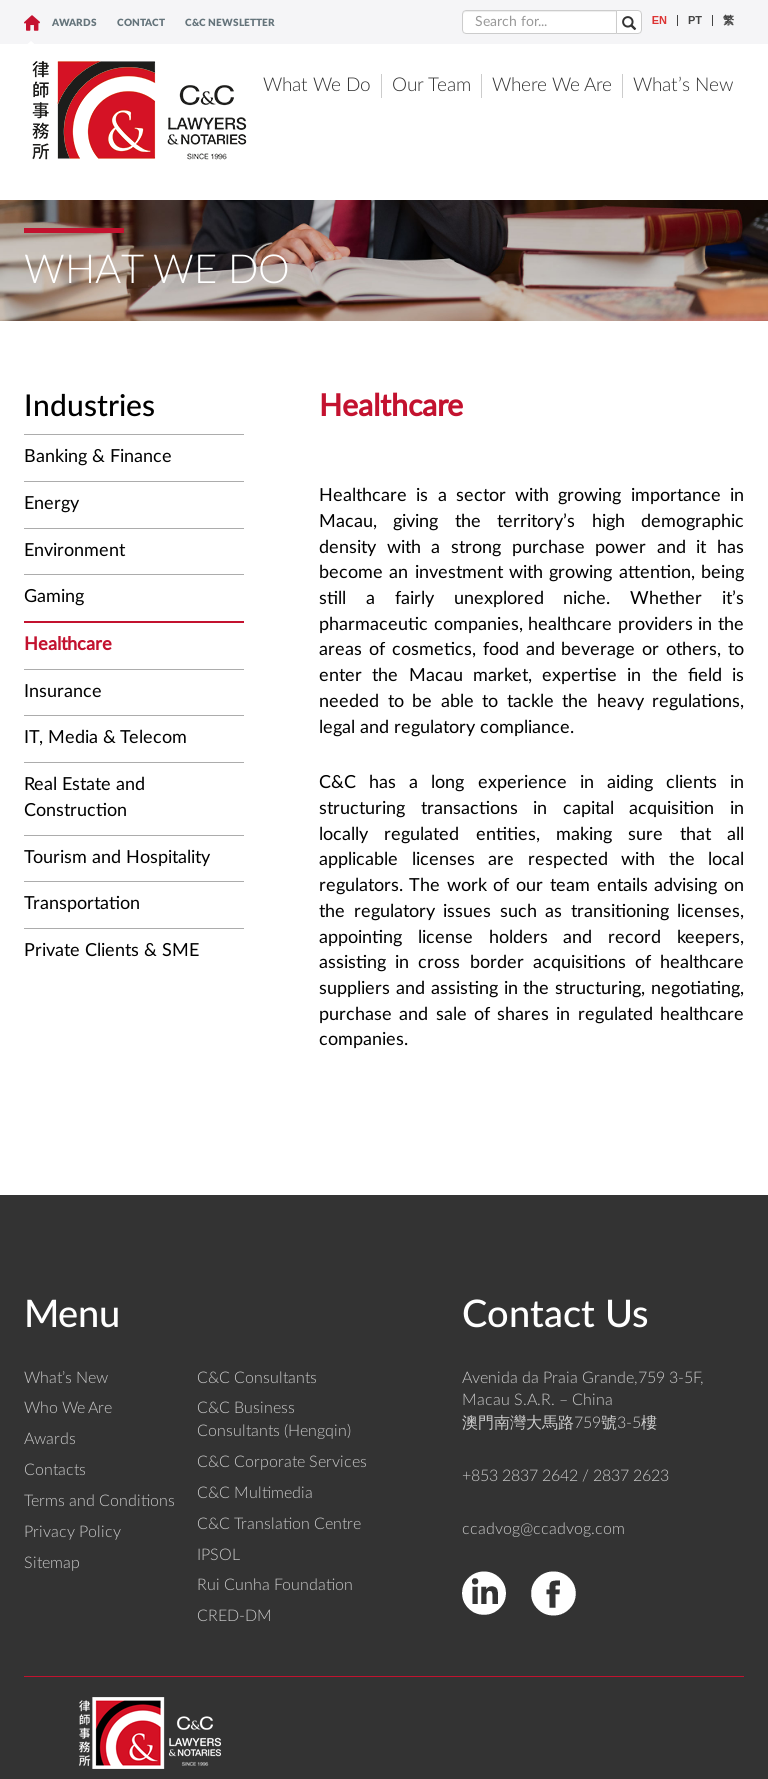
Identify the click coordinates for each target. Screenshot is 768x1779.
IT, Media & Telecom (105, 738)
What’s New (683, 85)
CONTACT (141, 23)
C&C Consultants (257, 1378)
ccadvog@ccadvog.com (543, 1529)
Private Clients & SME (111, 951)
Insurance (63, 692)
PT (695, 20)
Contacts (55, 1470)
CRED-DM (234, 1616)
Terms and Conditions (99, 1501)
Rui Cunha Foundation (275, 1585)
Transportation (82, 904)
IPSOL (218, 1555)
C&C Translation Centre (279, 1524)
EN (659, 20)
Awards (74, 23)
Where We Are (552, 85)
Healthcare (68, 645)
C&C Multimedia (255, 1493)
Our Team (431, 85)
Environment (74, 551)
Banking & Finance (98, 457)
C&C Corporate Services (282, 1462)
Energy (51, 504)
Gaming (54, 597)
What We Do (317, 85)
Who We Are (68, 1408)
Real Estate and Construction (84, 798)
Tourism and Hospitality (117, 858)
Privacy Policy (72, 1532)
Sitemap (52, 1563)
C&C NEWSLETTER (230, 23)
